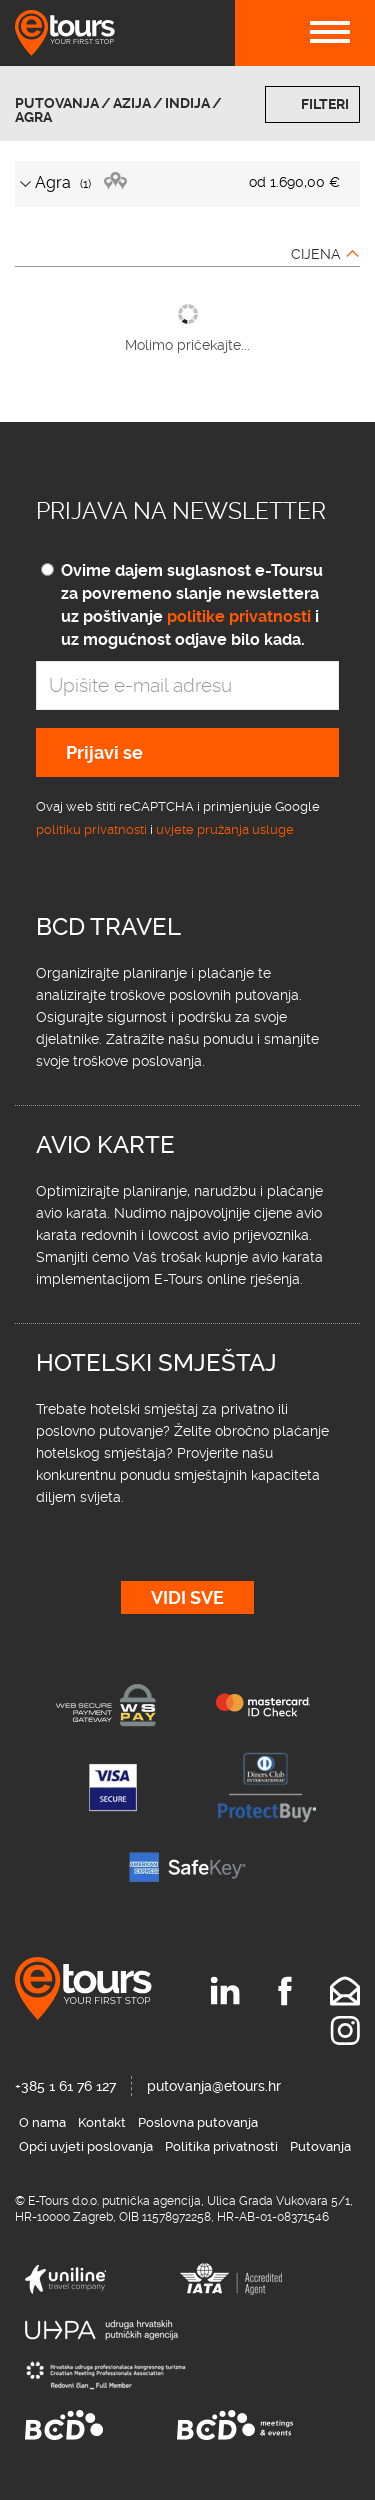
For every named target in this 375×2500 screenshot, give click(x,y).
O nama (42, 2122)
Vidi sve (187, 1597)
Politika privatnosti (221, 2146)
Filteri (325, 104)
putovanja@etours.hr (214, 2086)
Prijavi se (104, 752)
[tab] (187, 184)
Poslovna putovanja (198, 2122)
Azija (132, 103)
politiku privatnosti (91, 829)
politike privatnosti (239, 616)
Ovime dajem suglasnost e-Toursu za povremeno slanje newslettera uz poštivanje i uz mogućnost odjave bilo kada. (192, 605)
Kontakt (102, 2122)
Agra (33, 117)
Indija (187, 103)
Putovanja (57, 103)
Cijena (315, 254)
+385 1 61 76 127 (65, 2086)
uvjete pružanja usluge (225, 829)
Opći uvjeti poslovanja (86, 2146)
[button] (187, 184)
